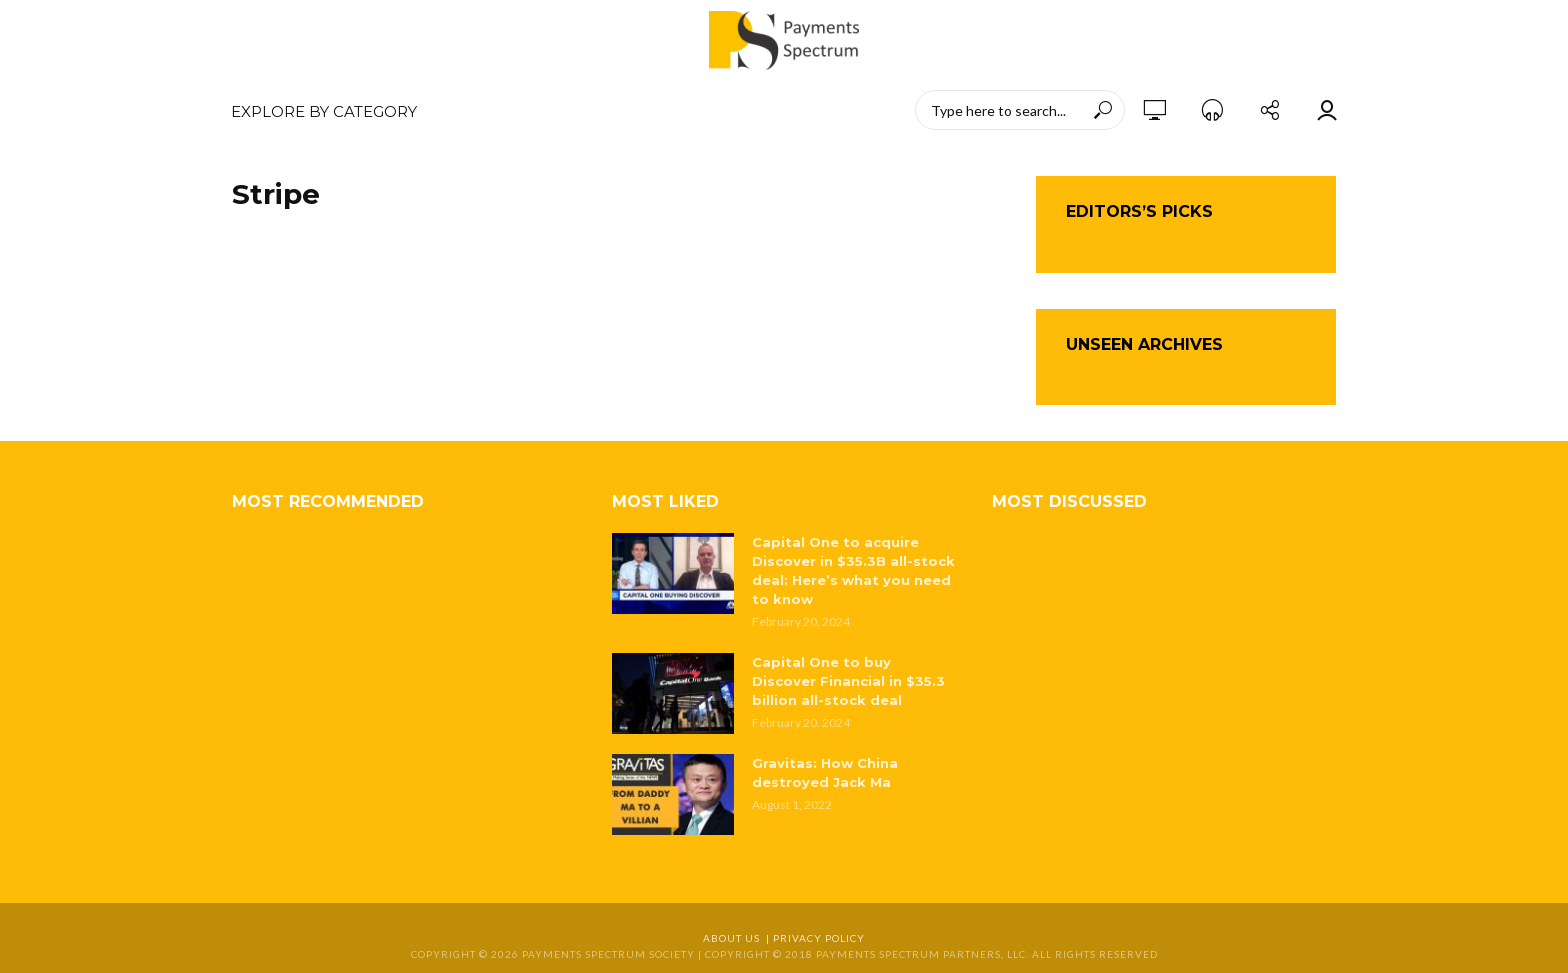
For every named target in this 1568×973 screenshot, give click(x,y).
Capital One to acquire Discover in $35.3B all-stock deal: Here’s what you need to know (853, 570)
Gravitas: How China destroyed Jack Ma (825, 772)
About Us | (738, 938)
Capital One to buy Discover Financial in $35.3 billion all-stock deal (848, 681)
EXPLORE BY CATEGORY (324, 111)
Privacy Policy (819, 938)
